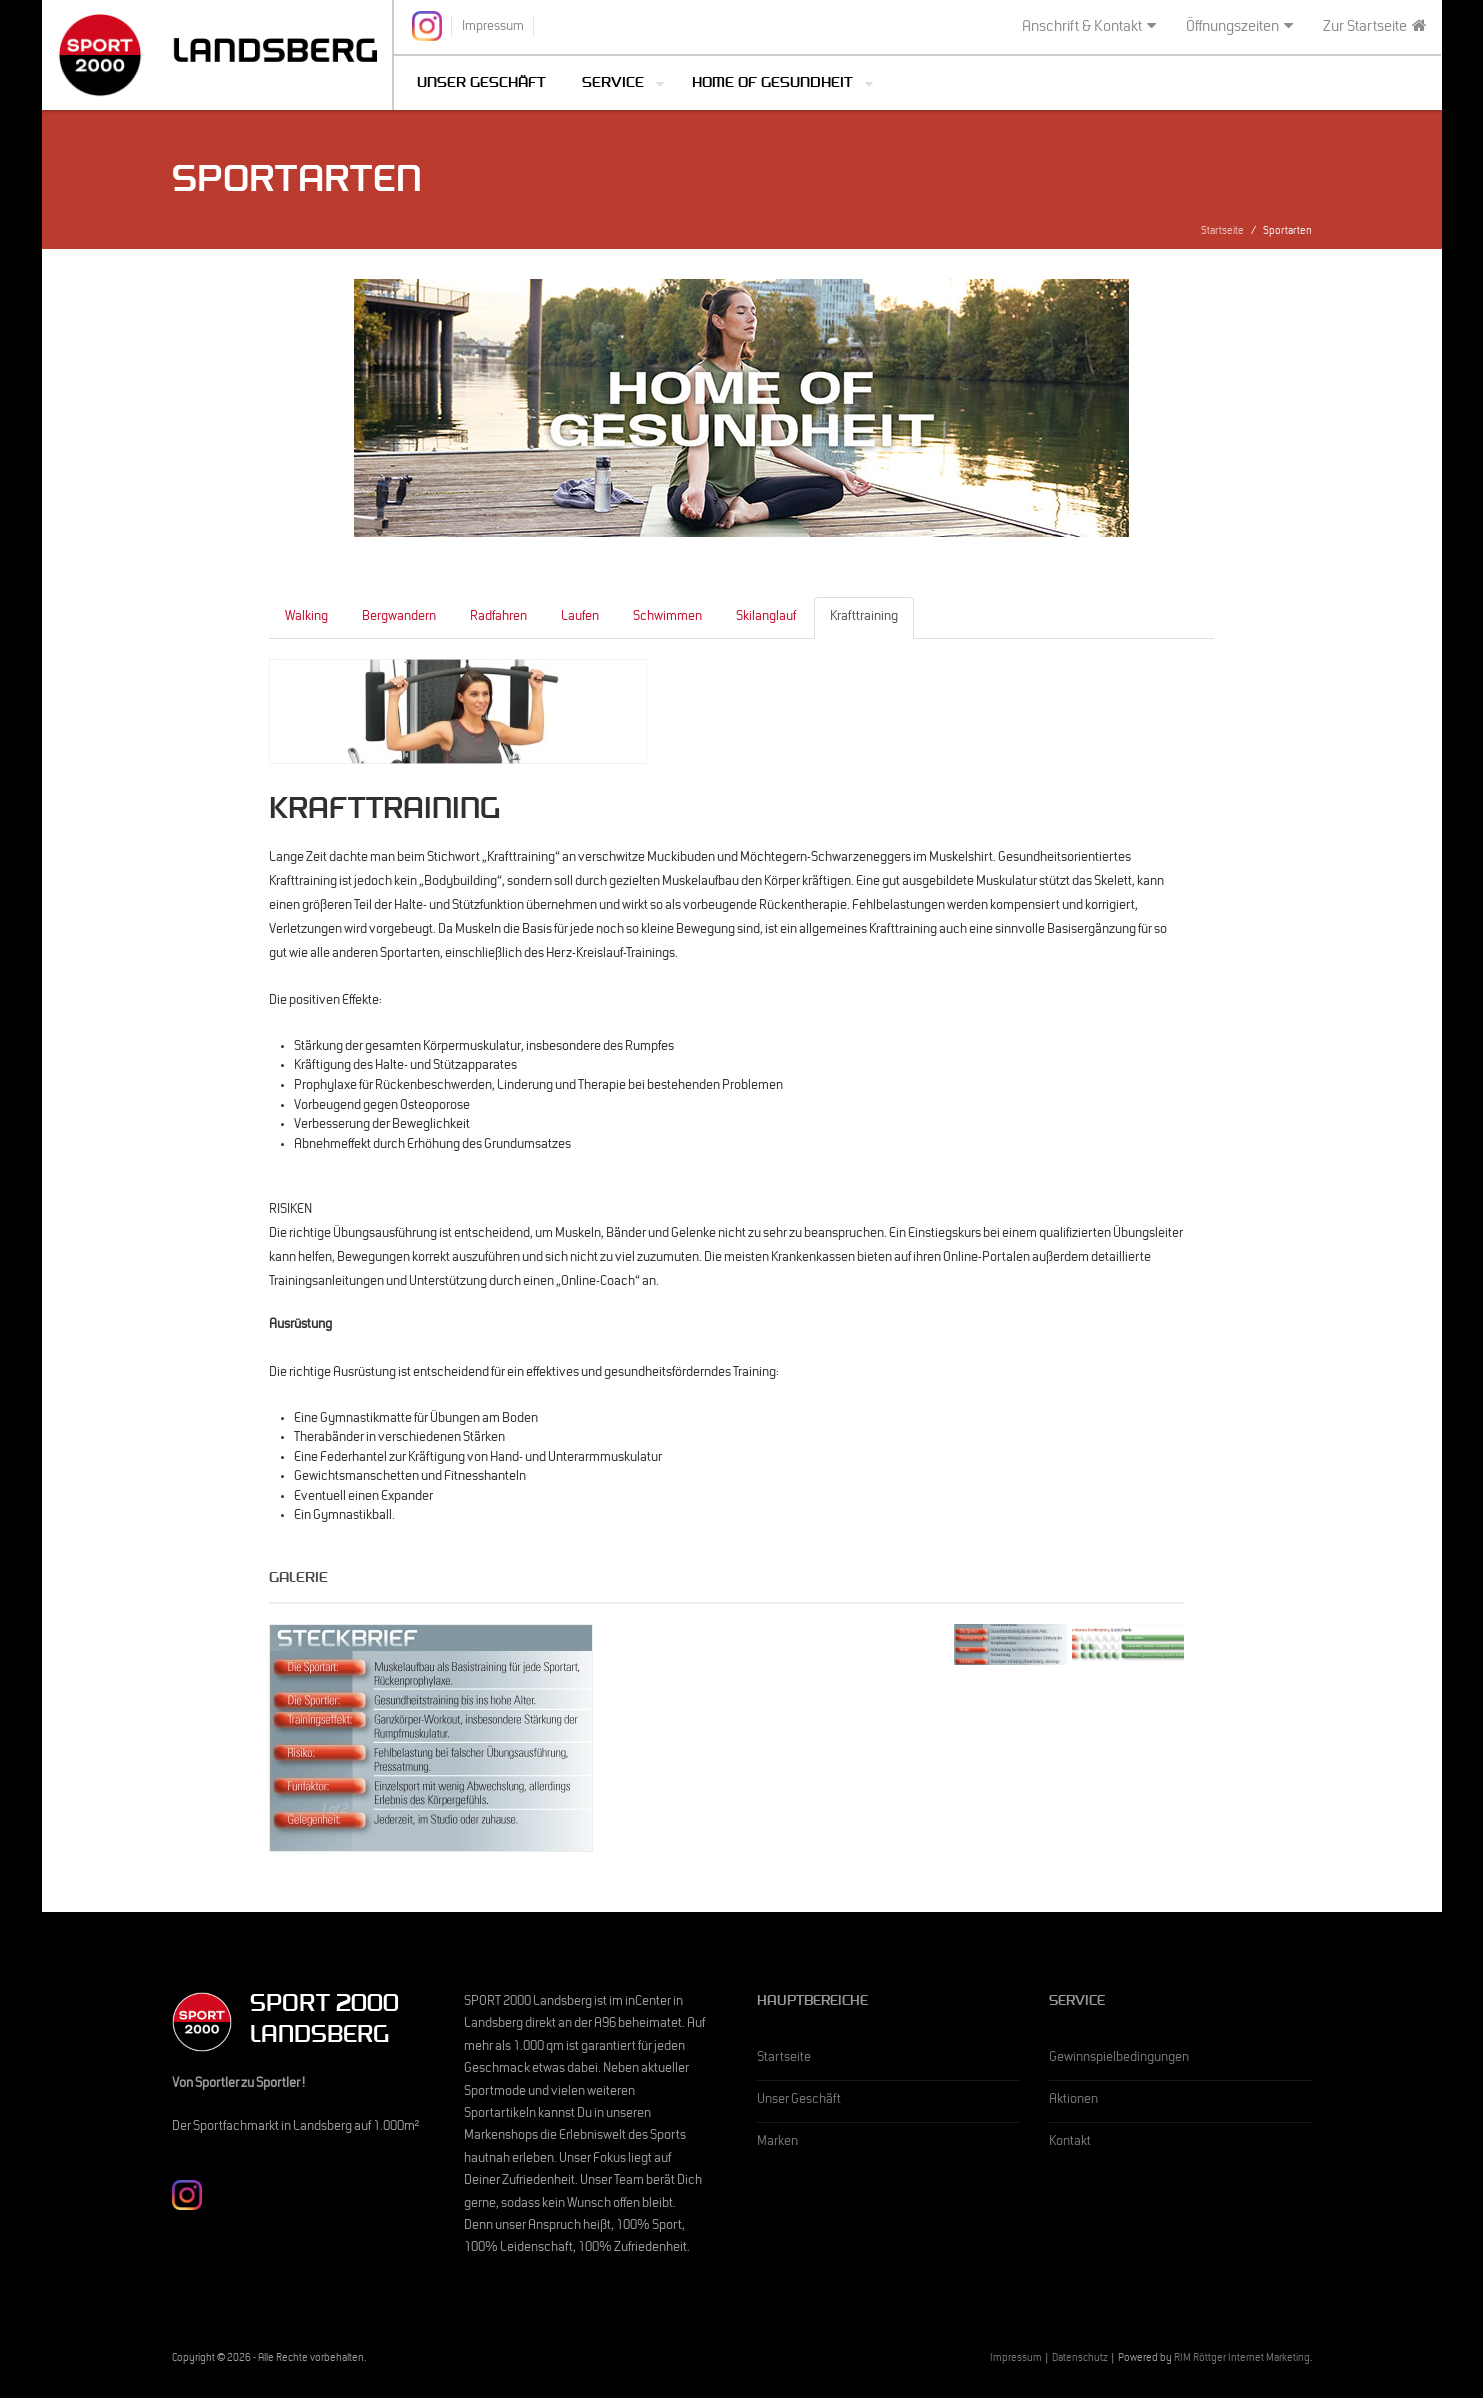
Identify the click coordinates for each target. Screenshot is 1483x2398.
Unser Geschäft (481, 84)
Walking (306, 618)
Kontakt (1070, 2143)
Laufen (580, 618)
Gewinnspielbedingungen (1119, 2059)
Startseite (1222, 232)
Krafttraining (864, 618)
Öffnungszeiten (1239, 27)
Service (613, 84)
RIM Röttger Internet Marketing (1242, 2359)
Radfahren (498, 618)
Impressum (1016, 2359)
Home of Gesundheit (772, 84)
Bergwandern (399, 618)
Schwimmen (667, 618)
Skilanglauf (766, 618)
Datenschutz (1080, 2359)
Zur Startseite (1375, 27)
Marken (777, 2143)
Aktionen (1073, 2101)
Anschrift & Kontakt (1089, 27)
